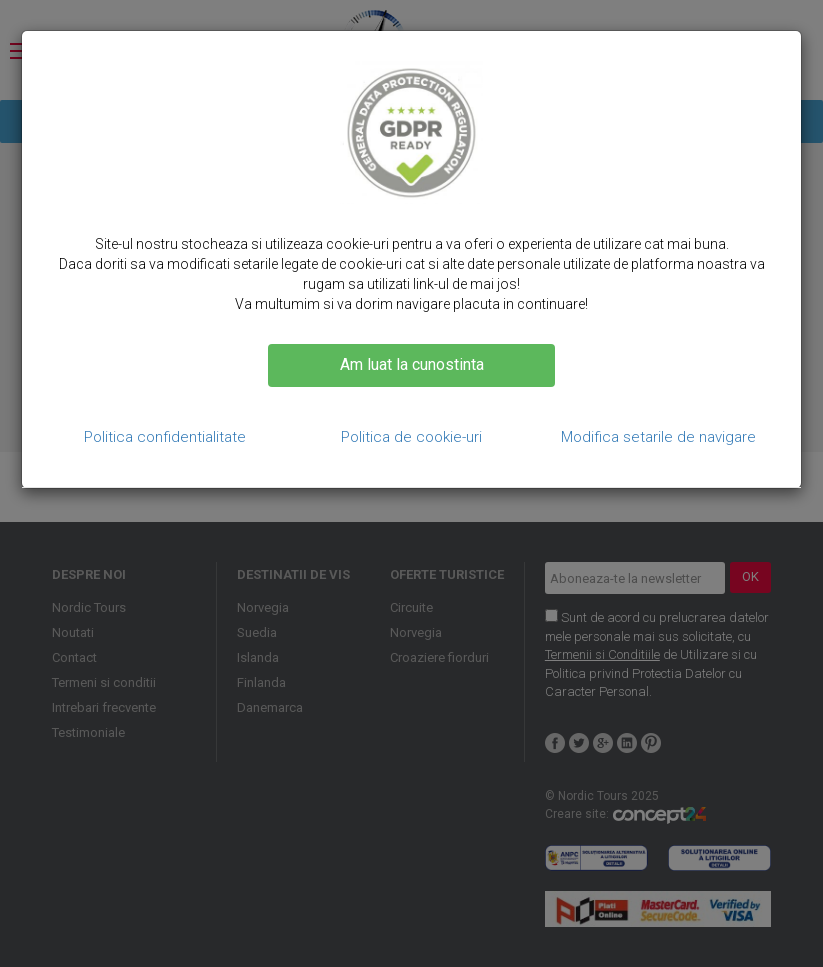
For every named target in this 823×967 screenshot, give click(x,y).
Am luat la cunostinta (412, 364)
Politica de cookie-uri (411, 437)
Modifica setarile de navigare (658, 437)
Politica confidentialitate (165, 437)
